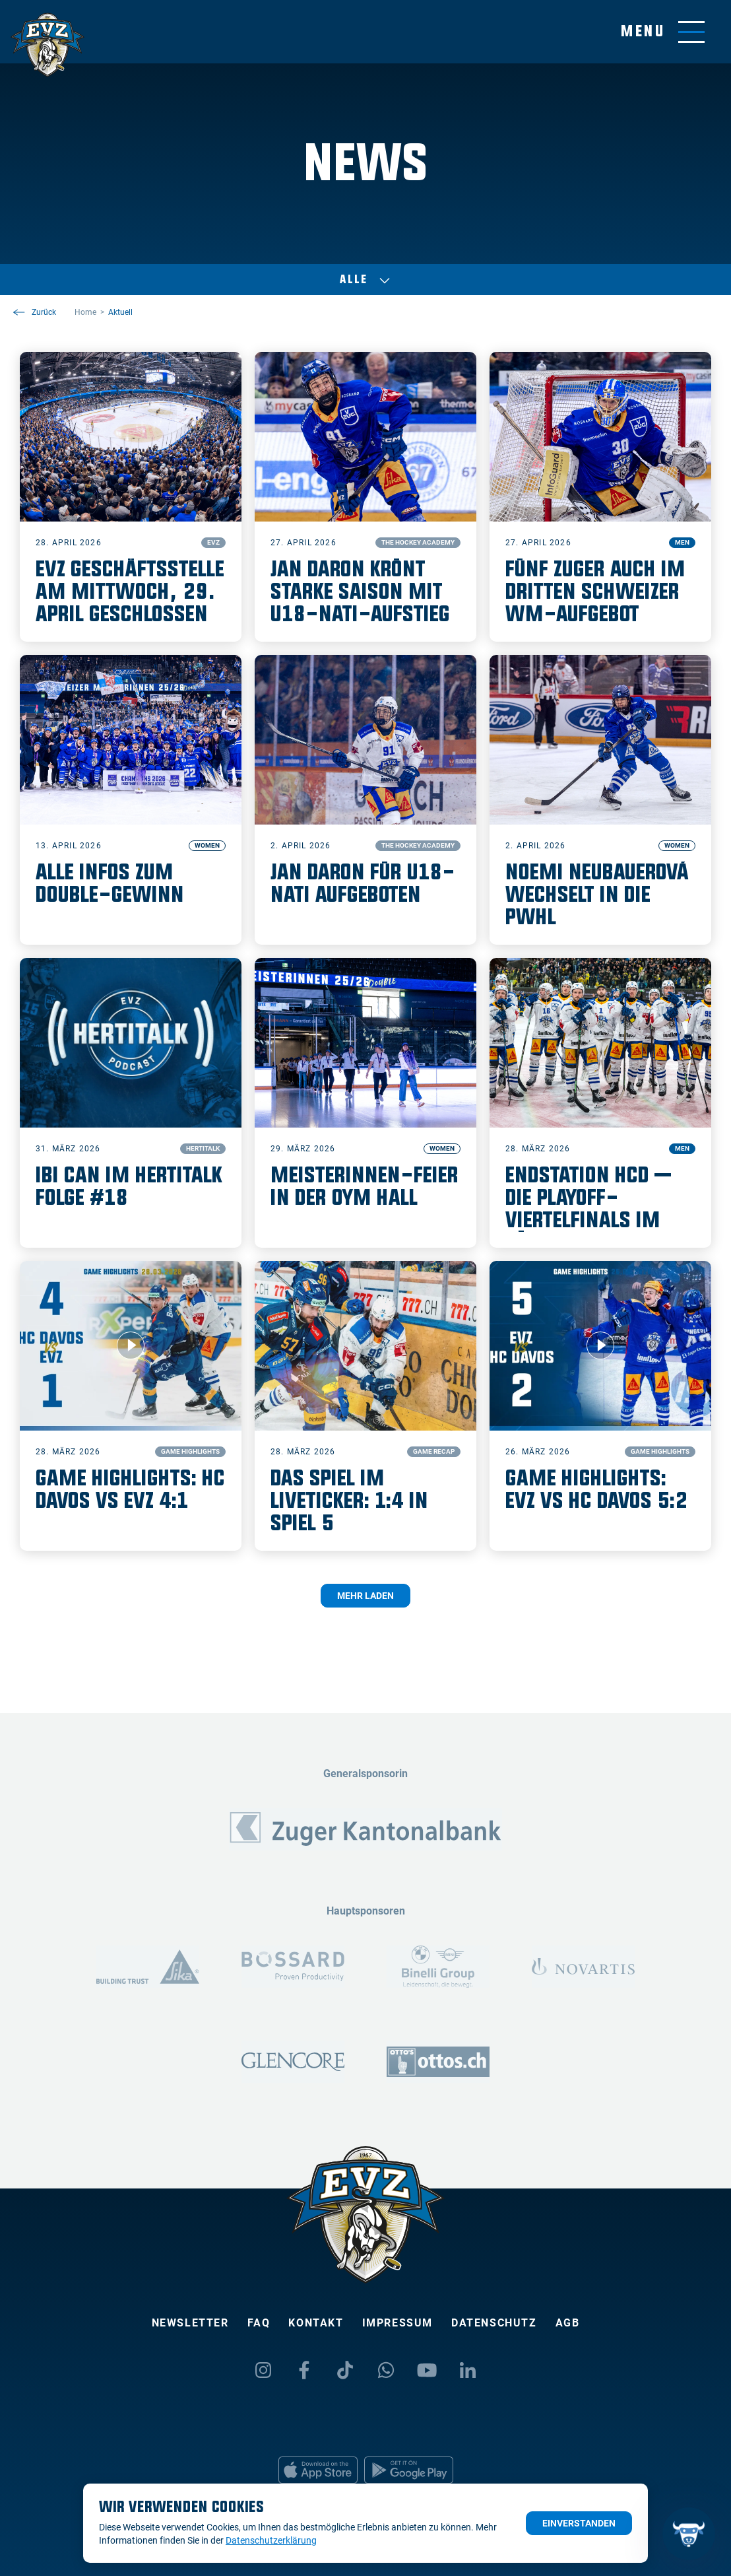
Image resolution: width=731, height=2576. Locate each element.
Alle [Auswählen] (365, 280)
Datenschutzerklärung (271, 2540)
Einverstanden (579, 2523)
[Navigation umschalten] (663, 32)
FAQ (258, 2323)
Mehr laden (365, 1595)
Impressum (397, 2323)
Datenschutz (494, 2323)
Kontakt (315, 2323)
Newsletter (190, 2323)
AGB (568, 2323)
